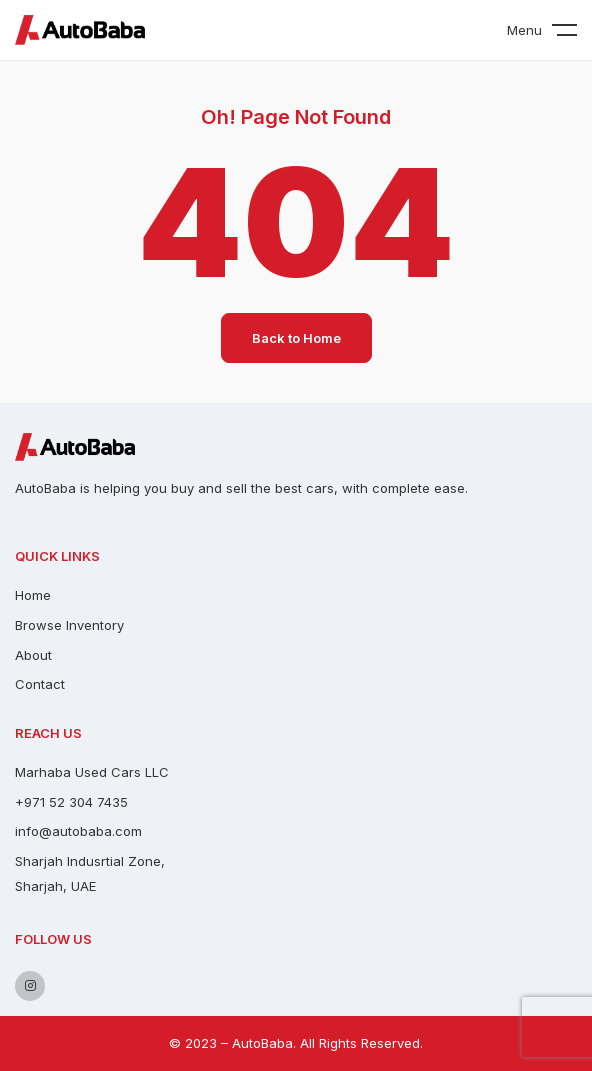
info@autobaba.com (78, 831)
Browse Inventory (69, 625)
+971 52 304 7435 (71, 802)
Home (33, 595)
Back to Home (296, 338)
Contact (40, 684)
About (33, 655)
